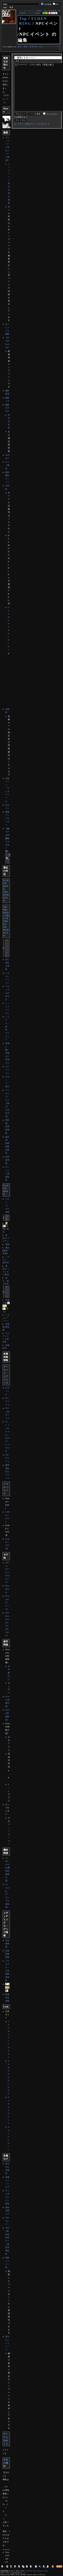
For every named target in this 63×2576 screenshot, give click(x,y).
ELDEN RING (6, 1190)
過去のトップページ (7, 2343)
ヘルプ (30, 13)
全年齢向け (9, 1672)
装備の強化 (6, 1229)
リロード (31, 11)
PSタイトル (7, 1391)
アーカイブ (7, 1093)
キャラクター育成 (6, 1272)
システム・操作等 (6, 1260)
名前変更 (33, 47)
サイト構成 (7, 465)
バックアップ (51, 47)
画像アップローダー (7, 818)
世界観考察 (7, 1129)
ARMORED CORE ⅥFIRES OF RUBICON (6, 921)
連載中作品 (9, 1743)
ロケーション (7, 1069)
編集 (20, 47)
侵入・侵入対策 (6, 1281)
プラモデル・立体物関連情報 (7, 1971)
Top (23, 18)
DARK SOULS (8, 2110)
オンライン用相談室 (7, 1173)
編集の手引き (7, 407)
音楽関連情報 (7, 1954)
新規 (39, 11)
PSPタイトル (7, 1458)
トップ (22, 11)
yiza (24, 2573)
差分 (41, 47)
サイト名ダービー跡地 (7, 2197)
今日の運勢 (5, 2462)
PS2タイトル (7, 1401)
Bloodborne (7, 1589)
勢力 (7, 1086)
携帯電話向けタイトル (7, 1471)
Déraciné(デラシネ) (7, 1602)
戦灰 (7, 1244)
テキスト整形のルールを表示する (33, 134)
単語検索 (53, 11)
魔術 (5, 1250)
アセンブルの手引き (7, 993)
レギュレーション (6, 1318)
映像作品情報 (7, 1997)
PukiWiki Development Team (36, 2571)
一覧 (45, 11)
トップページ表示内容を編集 (9, 183)
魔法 (7, 1248)
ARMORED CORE (9, 2077)
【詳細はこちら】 (6, 99)
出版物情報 (7, 1943)
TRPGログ (7, 2221)
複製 (26, 47)
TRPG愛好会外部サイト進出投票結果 (7, 2241)
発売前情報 (7, 1160)
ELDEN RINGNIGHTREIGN (6, 890)
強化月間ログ (7, 2210)
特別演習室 (9, 421)
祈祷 (5, 1253)
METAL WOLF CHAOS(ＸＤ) (7, 1572)
